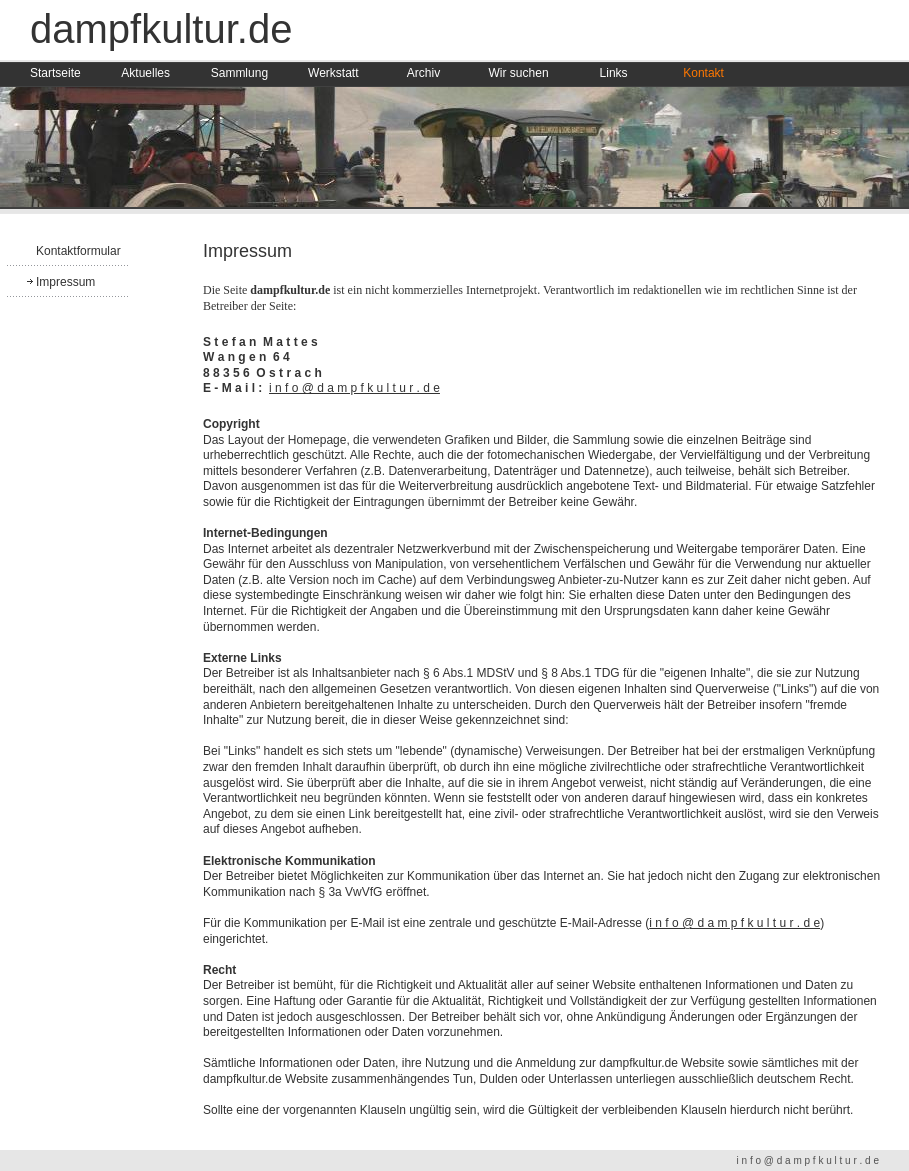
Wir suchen (519, 73)
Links (614, 73)
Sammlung (239, 73)
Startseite (55, 73)
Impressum (65, 282)
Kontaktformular (78, 251)
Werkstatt (333, 73)
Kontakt (703, 73)
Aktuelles (145, 73)
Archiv (423, 73)
